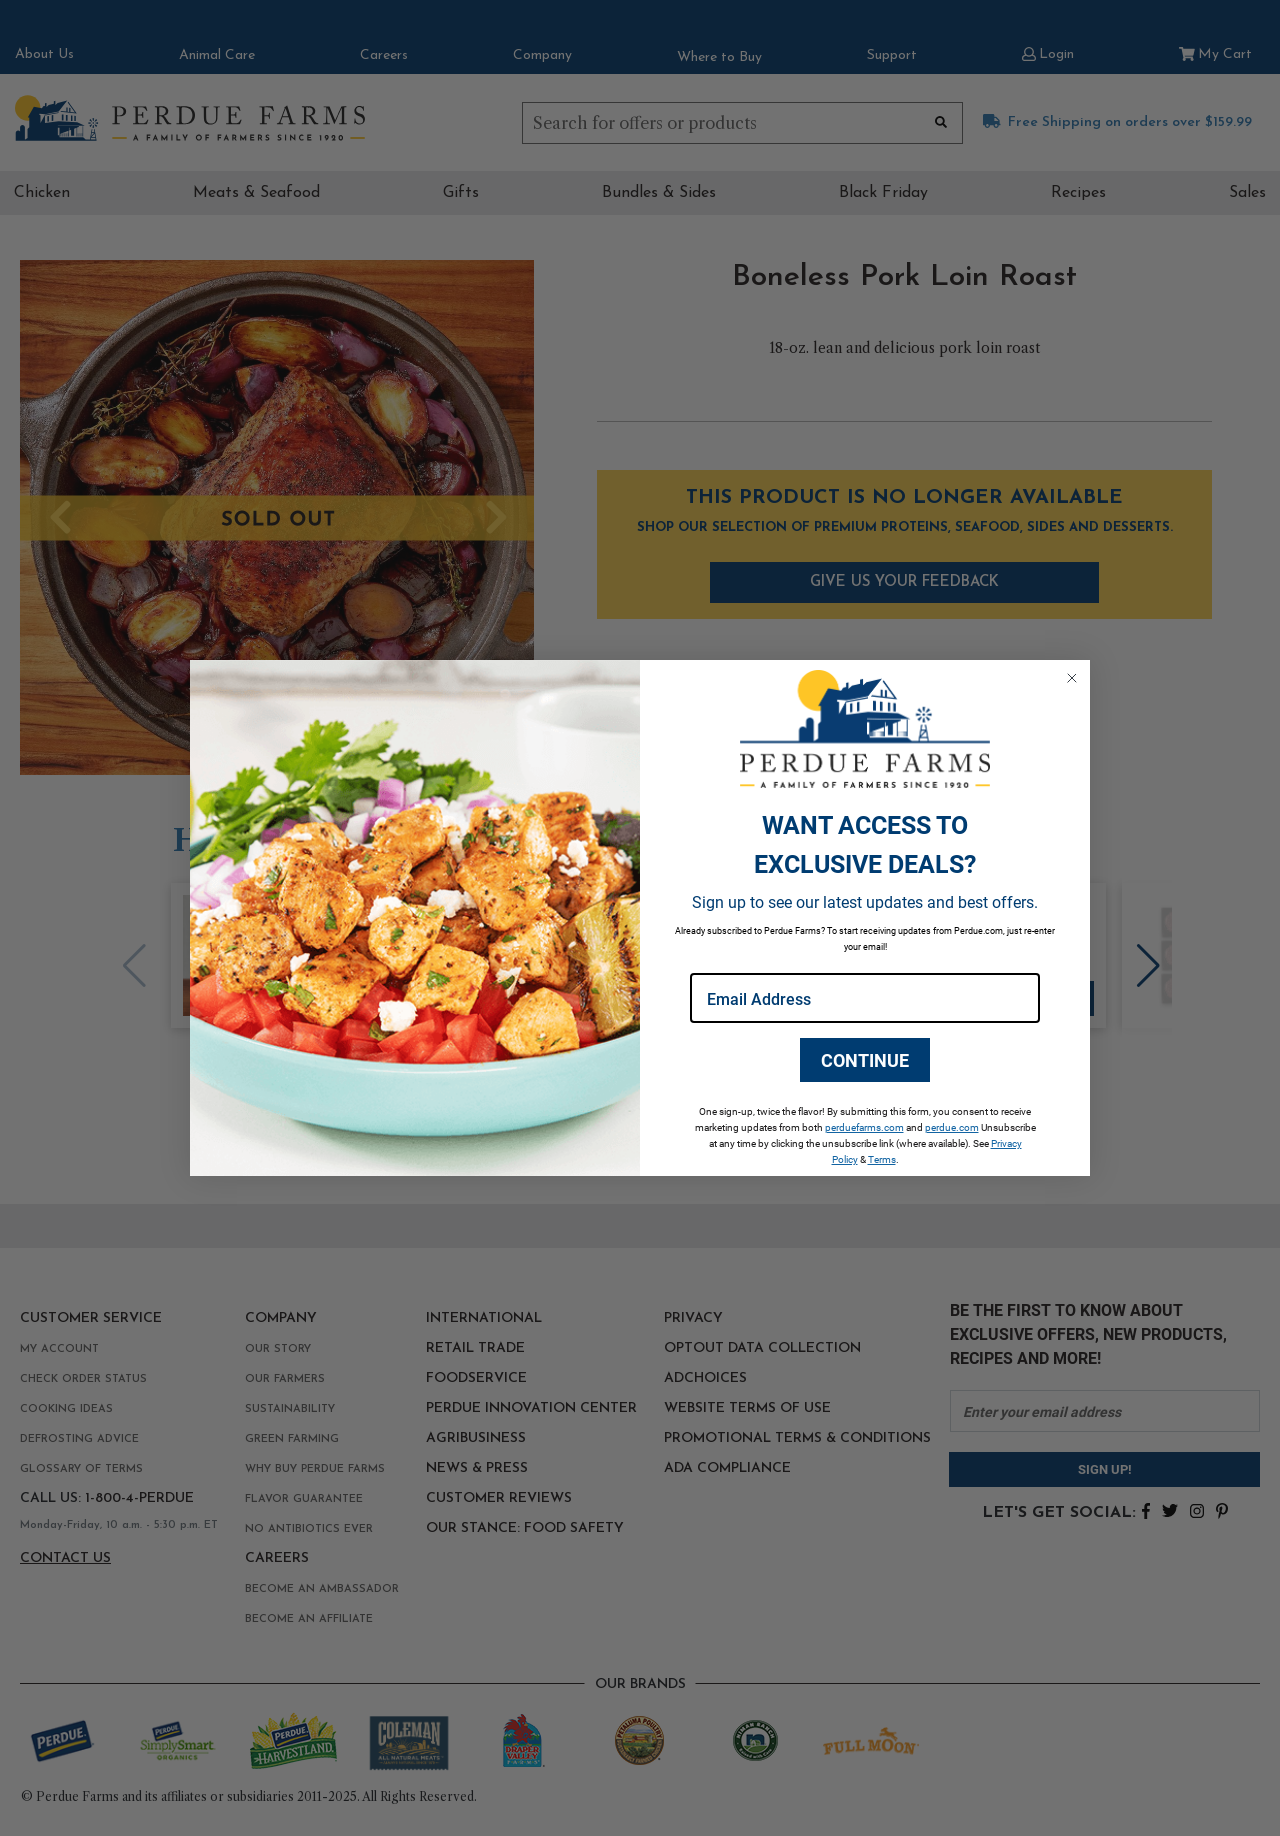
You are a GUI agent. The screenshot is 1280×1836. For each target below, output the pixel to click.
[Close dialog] (1072, 678)
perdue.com (952, 1127)
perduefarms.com (864, 1127)
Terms (882, 1159)
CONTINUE (865, 1060)
